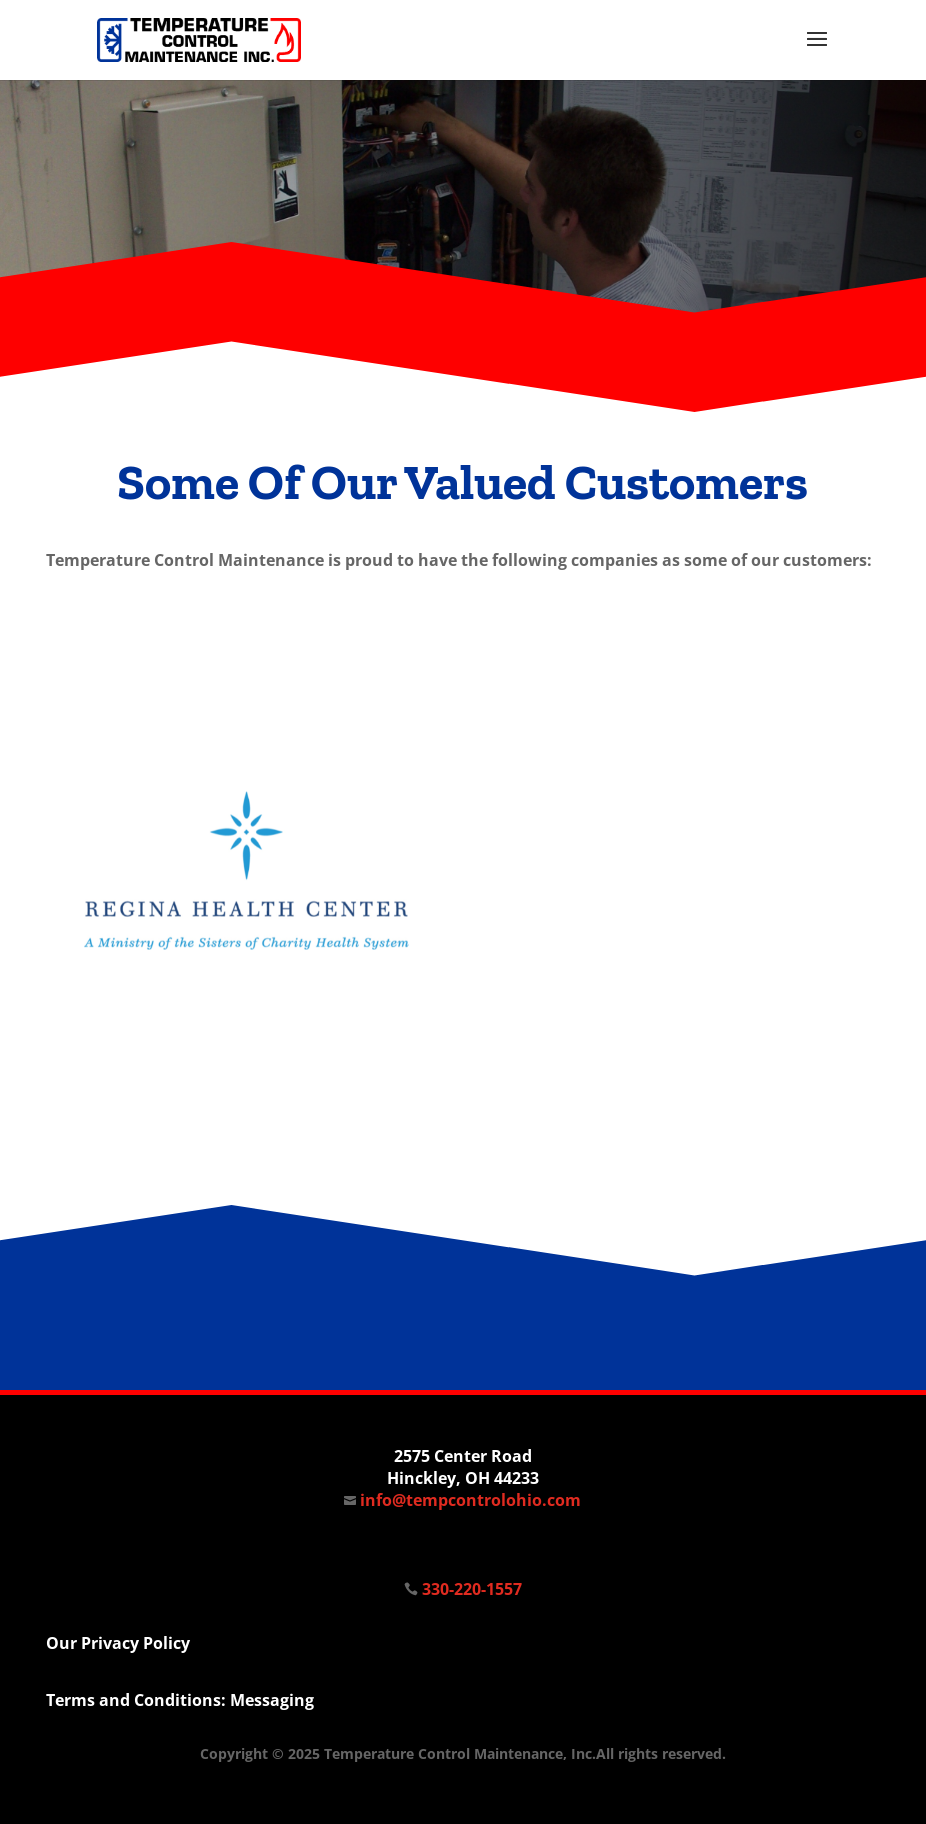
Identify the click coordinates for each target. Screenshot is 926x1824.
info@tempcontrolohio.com (462, 1500)
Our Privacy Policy (118, 1643)
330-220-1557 (472, 1589)
